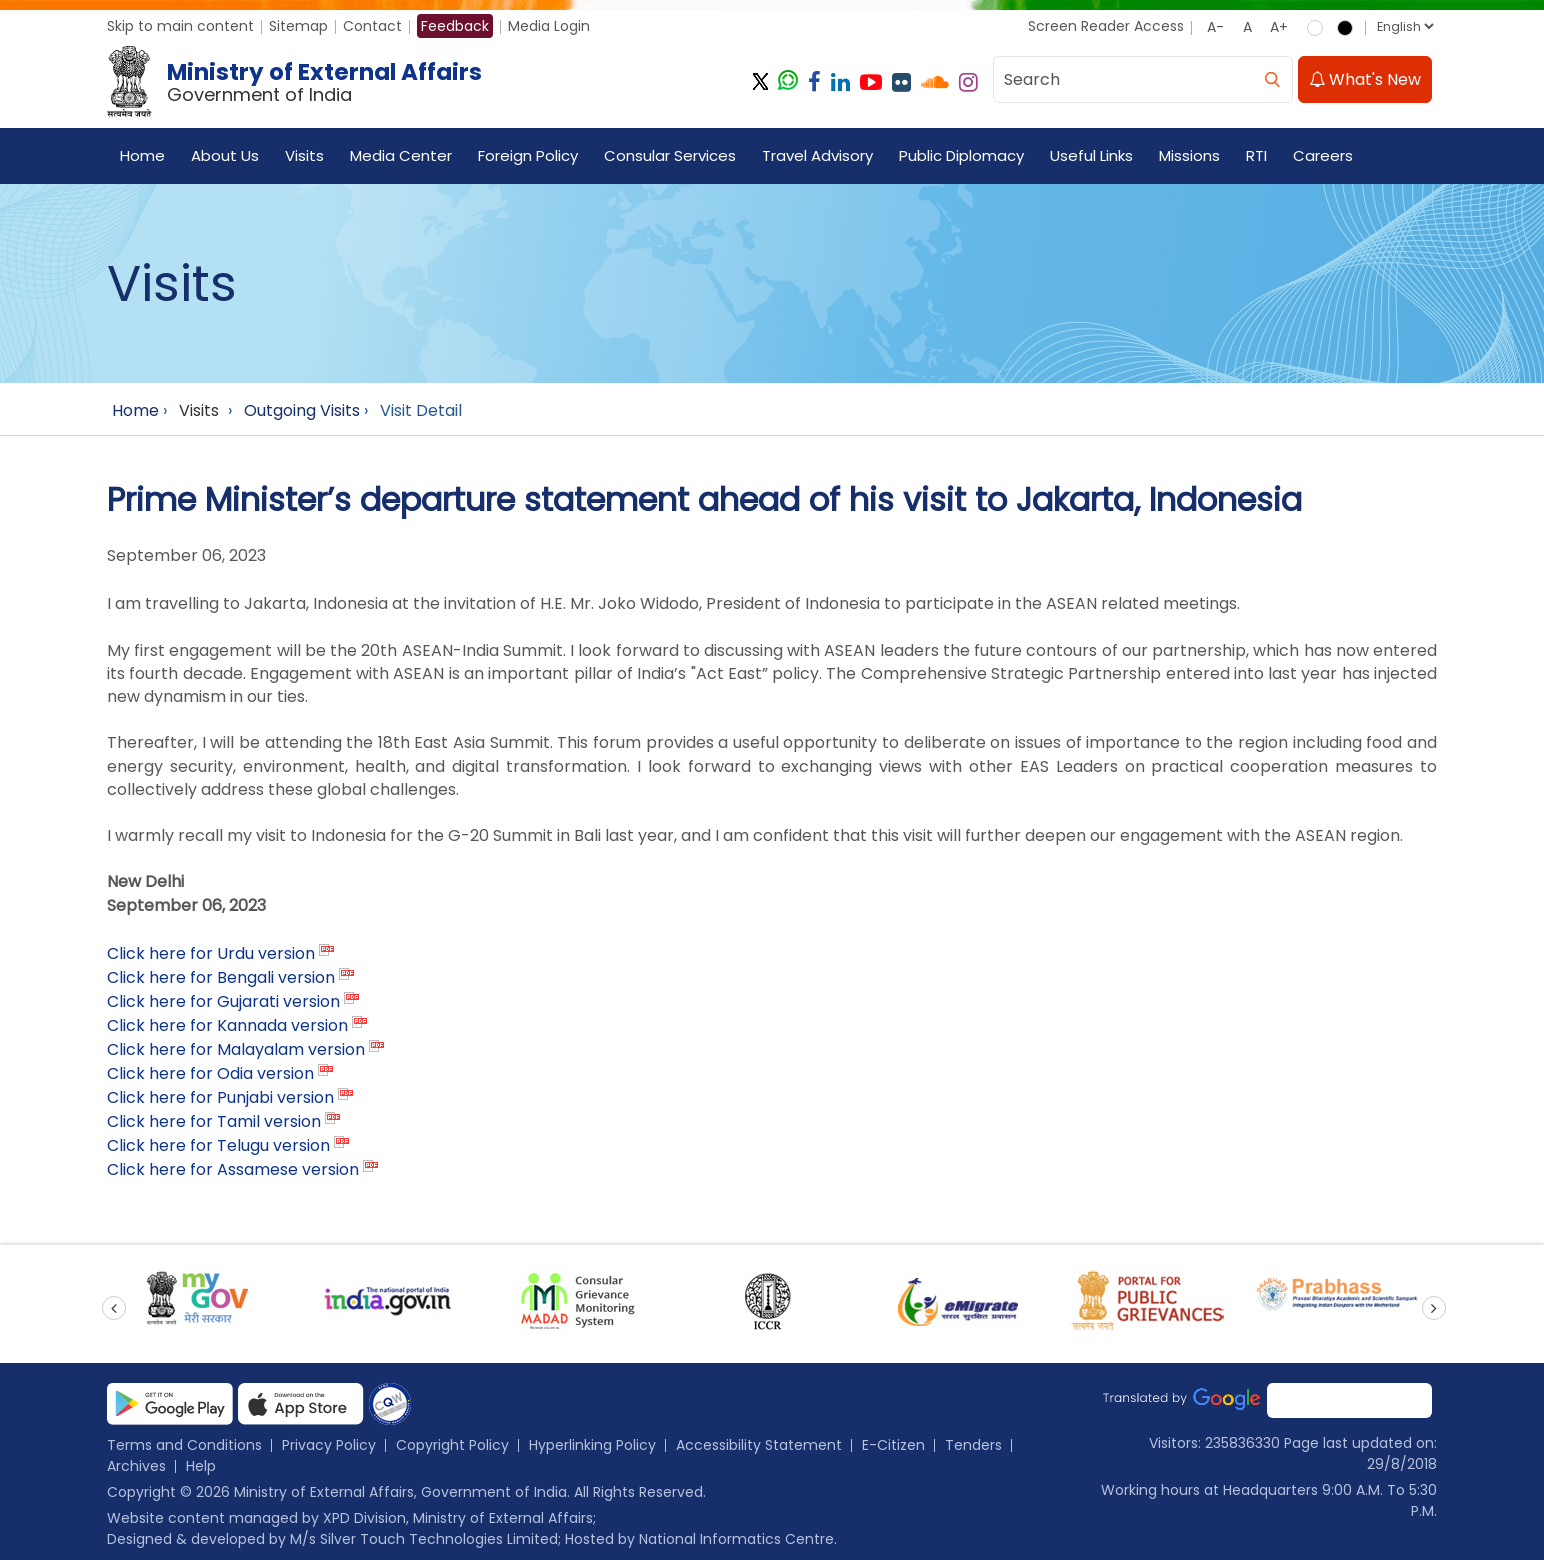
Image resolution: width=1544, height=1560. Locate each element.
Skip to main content (180, 26)
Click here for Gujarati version (223, 1001)
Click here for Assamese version (233, 1169)
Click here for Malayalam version (236, 1049)
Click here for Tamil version (214, 1121)
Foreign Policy (528, 155)
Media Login (549, 26)
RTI (1256, 155)
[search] (1272, 79)
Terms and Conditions (184, 1445)
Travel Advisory (817, 155)
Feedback (455, 26)
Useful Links (1091, 155)
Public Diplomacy (961, 155)
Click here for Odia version (210, 1073)
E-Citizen (893, 1445)
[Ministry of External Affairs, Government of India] (298, 82)
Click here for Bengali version (221, 977)
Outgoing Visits (302, 410)
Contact (372, 26)
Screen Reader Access (1106, 26)
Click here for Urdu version (211, 953)
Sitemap (298, 26)
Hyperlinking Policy (592, 1445)
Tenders (973, 1445)
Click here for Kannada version (227, 1025)
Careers (1323, 155)
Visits (304, 155)
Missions (1189, 155)
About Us (225, 155)
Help (201, 1466)
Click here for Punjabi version (220, 1097)
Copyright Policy (452, 1445)
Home (142, 155)
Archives (136, 1466)
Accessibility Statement (759, 1445)
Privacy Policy (329, 1445)
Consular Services (670, 155)
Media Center (401, 155)
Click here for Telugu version (218, 1145)
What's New (1365, 79)
